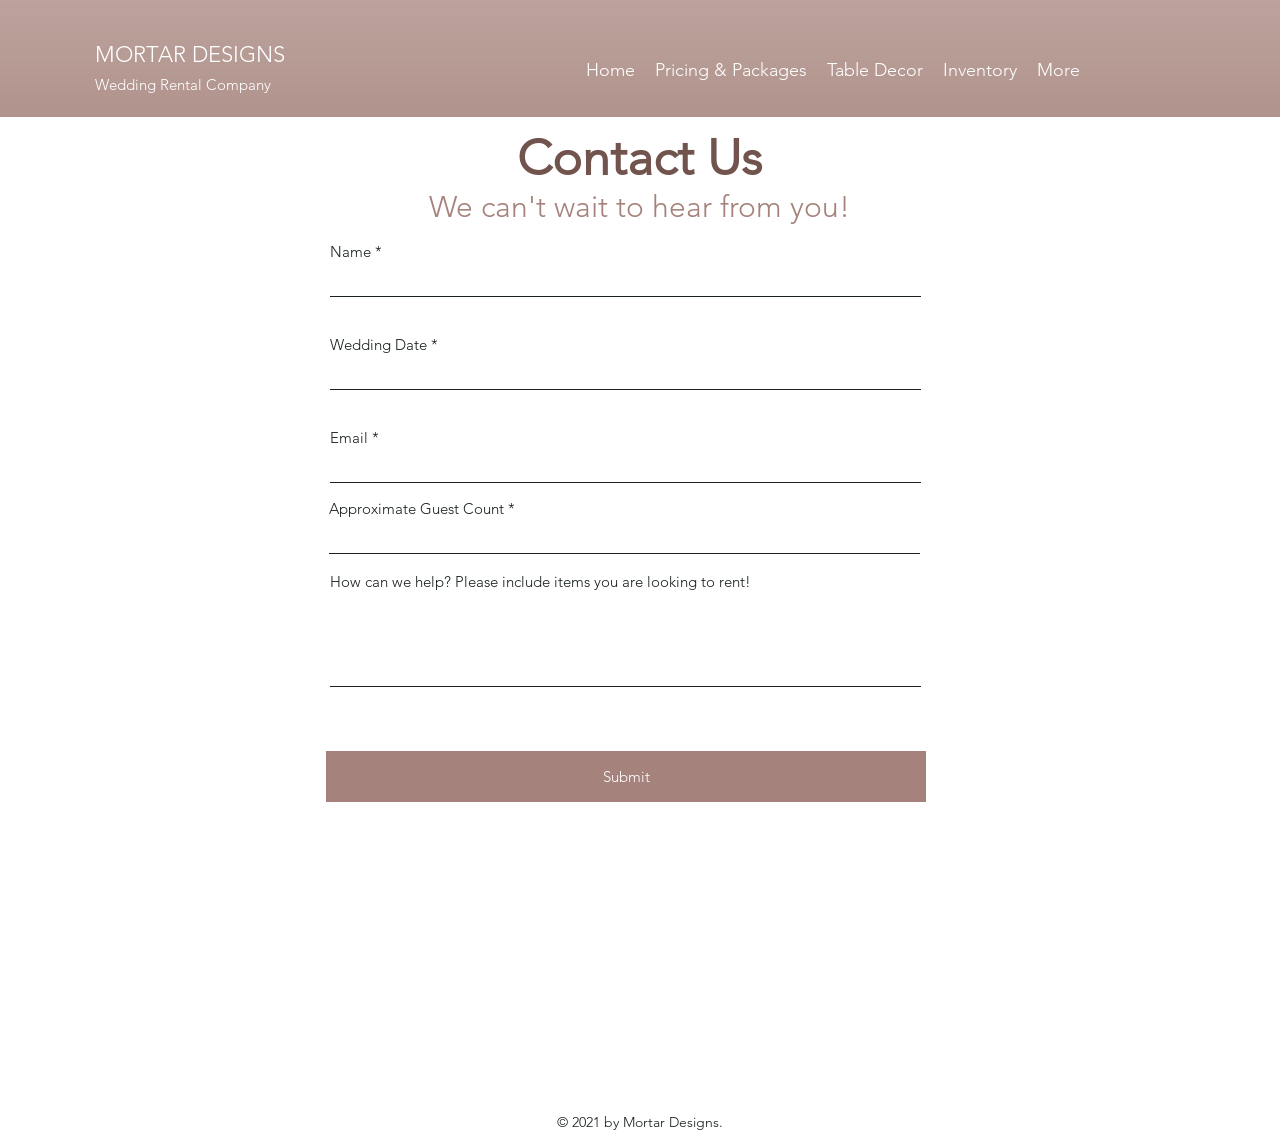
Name (350, 251)
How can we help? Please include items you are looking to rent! (540, 581)
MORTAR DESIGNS (190, 54)
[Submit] (626, 776)
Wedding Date (378, 344)
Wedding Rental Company (183, 84)
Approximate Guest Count (416, 508)
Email (349, 437)
